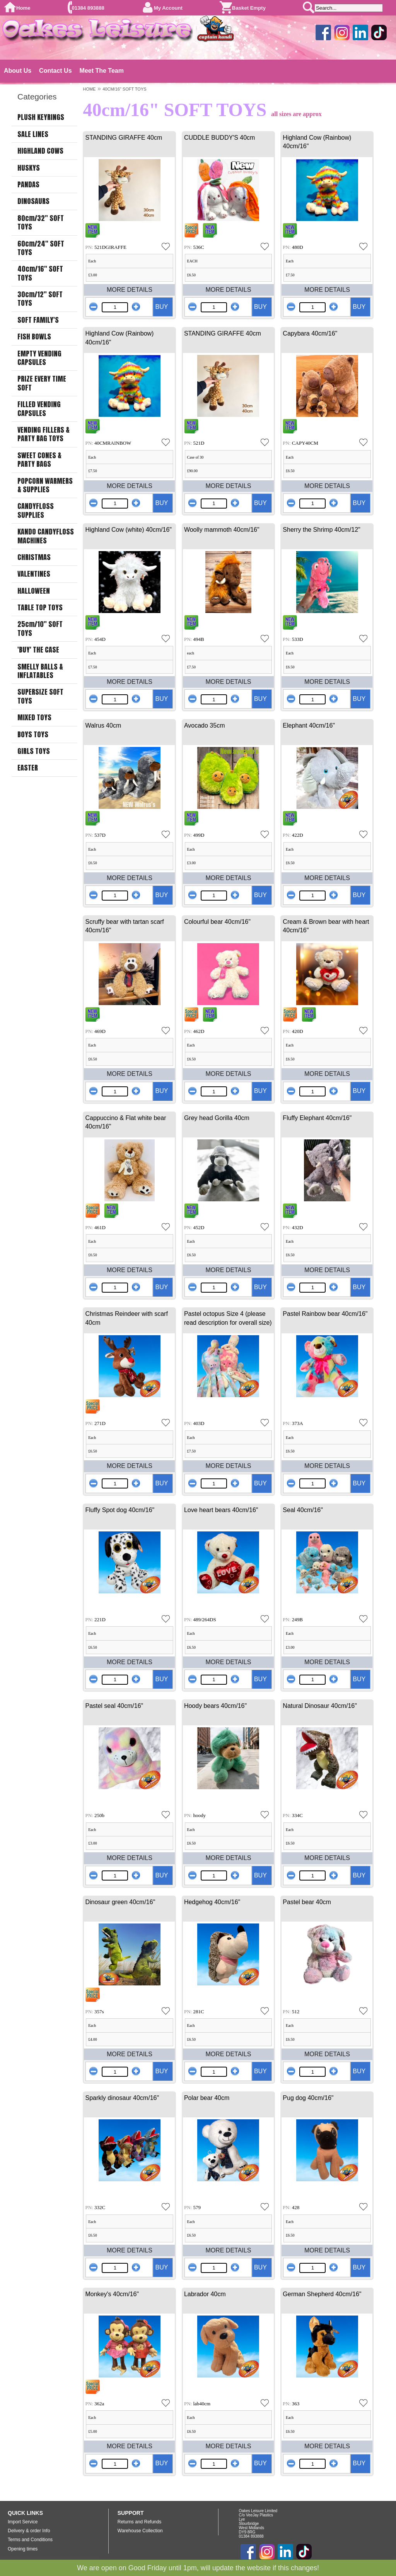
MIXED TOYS (34, 717)
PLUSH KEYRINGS (40, 117)
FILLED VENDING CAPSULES (39, 409)
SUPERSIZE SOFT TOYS (40, 696)
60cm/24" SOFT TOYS (40, 248)
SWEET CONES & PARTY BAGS (39, 460)
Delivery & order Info (29, 2530)
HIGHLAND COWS (40, 151)
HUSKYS (28, 168)
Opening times (23, 2549)
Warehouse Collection (140, 2530)
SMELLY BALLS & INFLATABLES (40, 671)
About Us (17, 70)
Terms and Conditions (30, 2539)
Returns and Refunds (139, 2522)
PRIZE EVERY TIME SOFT (41, 383)
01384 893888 (88, 8)
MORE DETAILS (129, 289)
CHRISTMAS (34, 557)
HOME (89, 89)
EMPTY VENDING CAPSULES (39, 358)
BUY (161, 306)
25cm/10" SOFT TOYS (40, 628)
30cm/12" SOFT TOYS (40, 299)
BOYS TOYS (32, 734)
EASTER (27, 768)
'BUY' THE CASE (38, 650)
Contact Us (55, 70)
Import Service (23, 2522)
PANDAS (28, 184)
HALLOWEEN (33, 591)
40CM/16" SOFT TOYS (124, 89)
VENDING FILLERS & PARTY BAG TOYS (43, 434)
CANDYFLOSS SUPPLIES (35, 510)
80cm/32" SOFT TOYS (40, 222)
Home (23, 8)
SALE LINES (32, 134)
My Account (168, 8)
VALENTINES (33, 574)
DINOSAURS (33, 201)
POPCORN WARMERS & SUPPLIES (45, 485)
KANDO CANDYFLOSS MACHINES (45, 536)
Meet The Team (102, 70)
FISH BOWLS (34, 336)
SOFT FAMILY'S (38, 320)
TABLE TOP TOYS (40, 607)
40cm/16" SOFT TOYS (40, 273)
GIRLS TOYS (33, 751)
